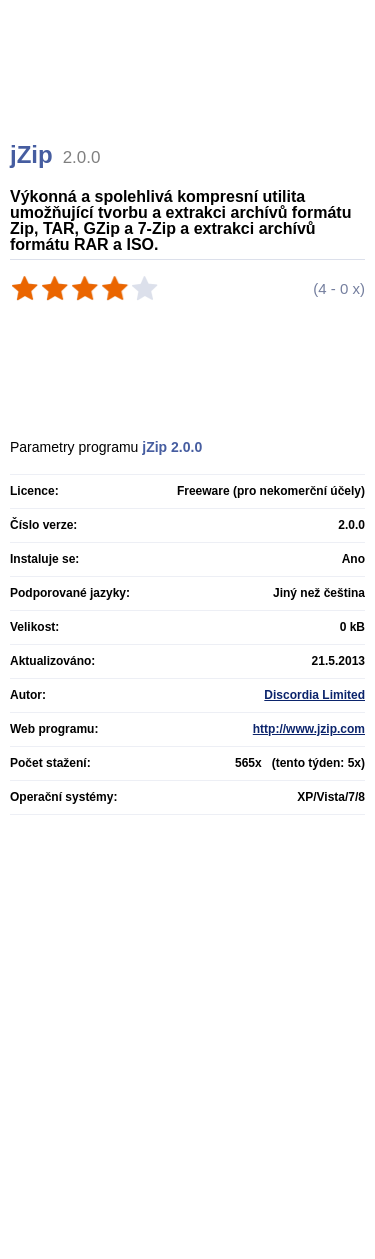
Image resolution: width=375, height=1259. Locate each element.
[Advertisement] (190, 95)
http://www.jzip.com (309, 729)
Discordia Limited (314, 695)
